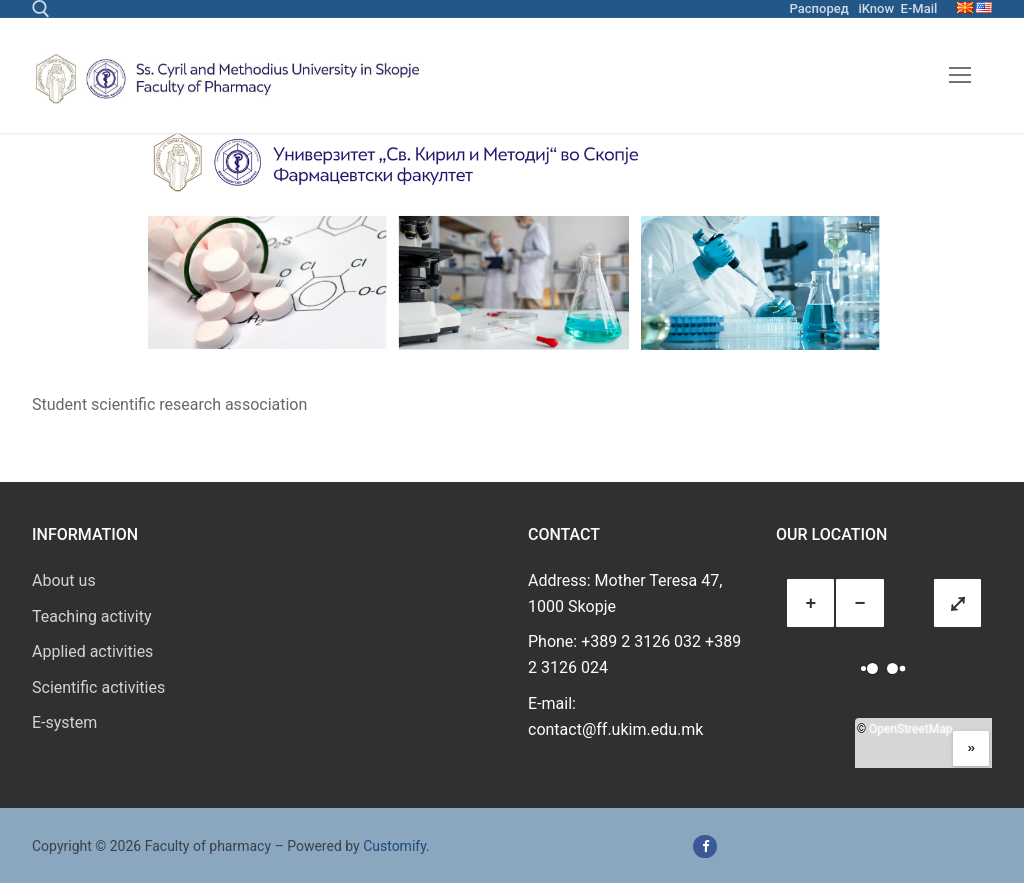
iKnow (876, 8)
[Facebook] (704, 846)
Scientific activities (98, 687)
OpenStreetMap (910, 729)
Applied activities (92, 651)
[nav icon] (960, 76)
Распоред (819, 8)
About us (64, 580)
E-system (64, 722)
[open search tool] (41, 9)
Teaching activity (91, 616)
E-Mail (919, 8)
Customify (394, 846)
